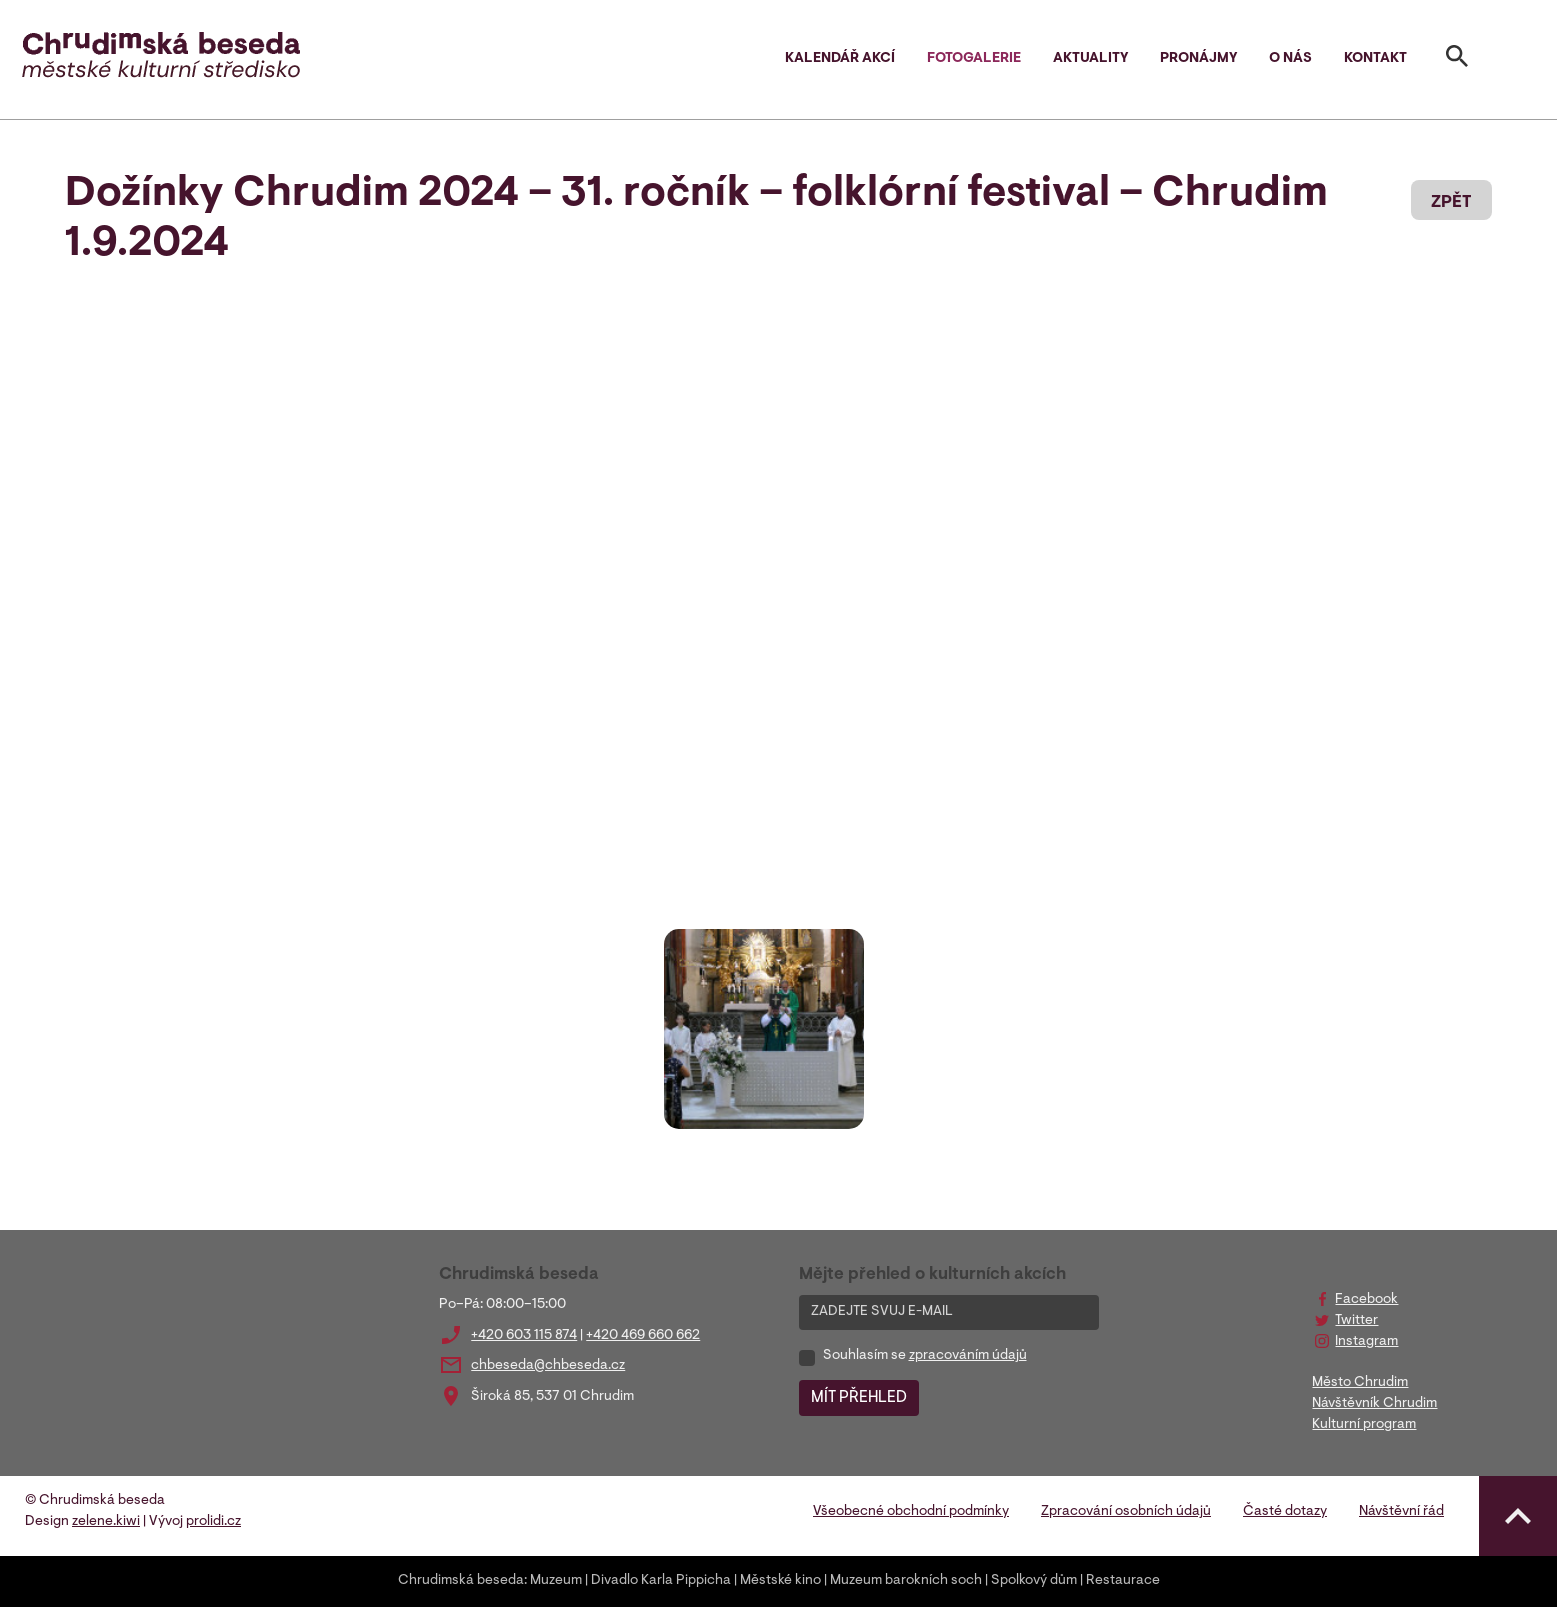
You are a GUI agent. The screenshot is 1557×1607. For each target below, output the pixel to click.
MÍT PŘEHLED (859, 1398)
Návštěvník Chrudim (1374, 1404)
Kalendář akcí (840, 59)
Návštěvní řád (1401, 1512)
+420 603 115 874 (524, 1336)
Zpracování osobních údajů (1126, 1512)
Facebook (1366, 1300)
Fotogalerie (974, 59)
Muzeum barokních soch (906, 1581)
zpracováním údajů (968, 1356)
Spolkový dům (1034, 1581)
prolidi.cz (213, 1522)
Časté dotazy (1285, 1512)
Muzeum (556, 1581)
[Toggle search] (1457, 60)
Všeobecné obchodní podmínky (911, 1512)
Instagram (1366, 1342)
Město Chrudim (1360, 1383)
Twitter (1356, 1321)
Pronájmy (1198, 59)
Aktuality (1090, 59)
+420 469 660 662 (643, 1336)
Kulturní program (1364, 1425)
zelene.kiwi (106, 1522)
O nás (1290, 59)
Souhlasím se (925, 1356)
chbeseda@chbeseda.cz (548, 1366)
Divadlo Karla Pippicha (661, 1581)
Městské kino (780, 1581)
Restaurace (1123, 1581)
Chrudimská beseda (461, 1581)
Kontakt (1375, 59)
